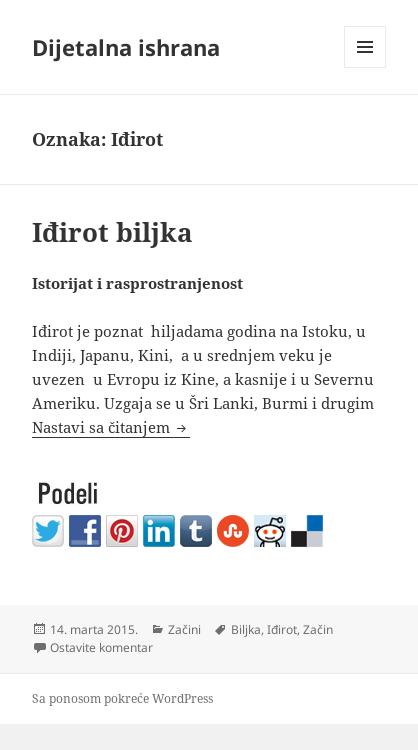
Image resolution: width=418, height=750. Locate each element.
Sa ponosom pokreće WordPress (122, 698)
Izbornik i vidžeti (365, 67)
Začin (318, 629)
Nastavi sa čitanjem (111, 427)
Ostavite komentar (101, 647)
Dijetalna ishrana (126, 47)
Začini (184, 629)
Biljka (246, 629)
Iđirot (282, 629)
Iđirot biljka (112, 232)
